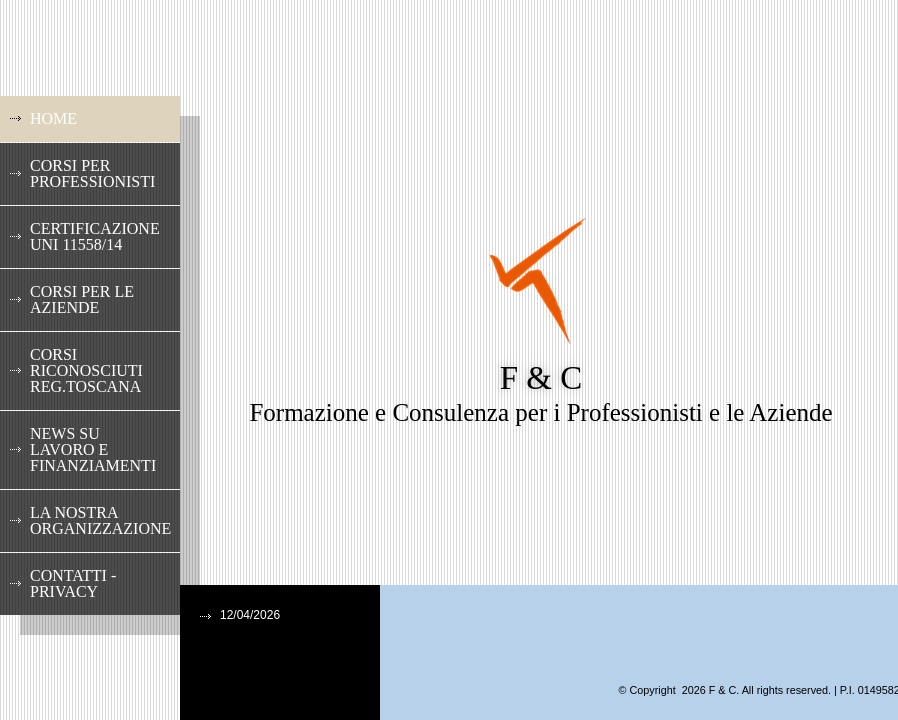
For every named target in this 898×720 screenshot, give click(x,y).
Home (53, 118)
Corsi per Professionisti (92, 173)
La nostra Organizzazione (100, 520)
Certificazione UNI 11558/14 (95, 236)
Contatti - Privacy (73, 583)
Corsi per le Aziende (82, 299)
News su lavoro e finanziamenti (93, 449)
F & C (541, 378)
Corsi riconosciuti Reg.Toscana (86, 370)
